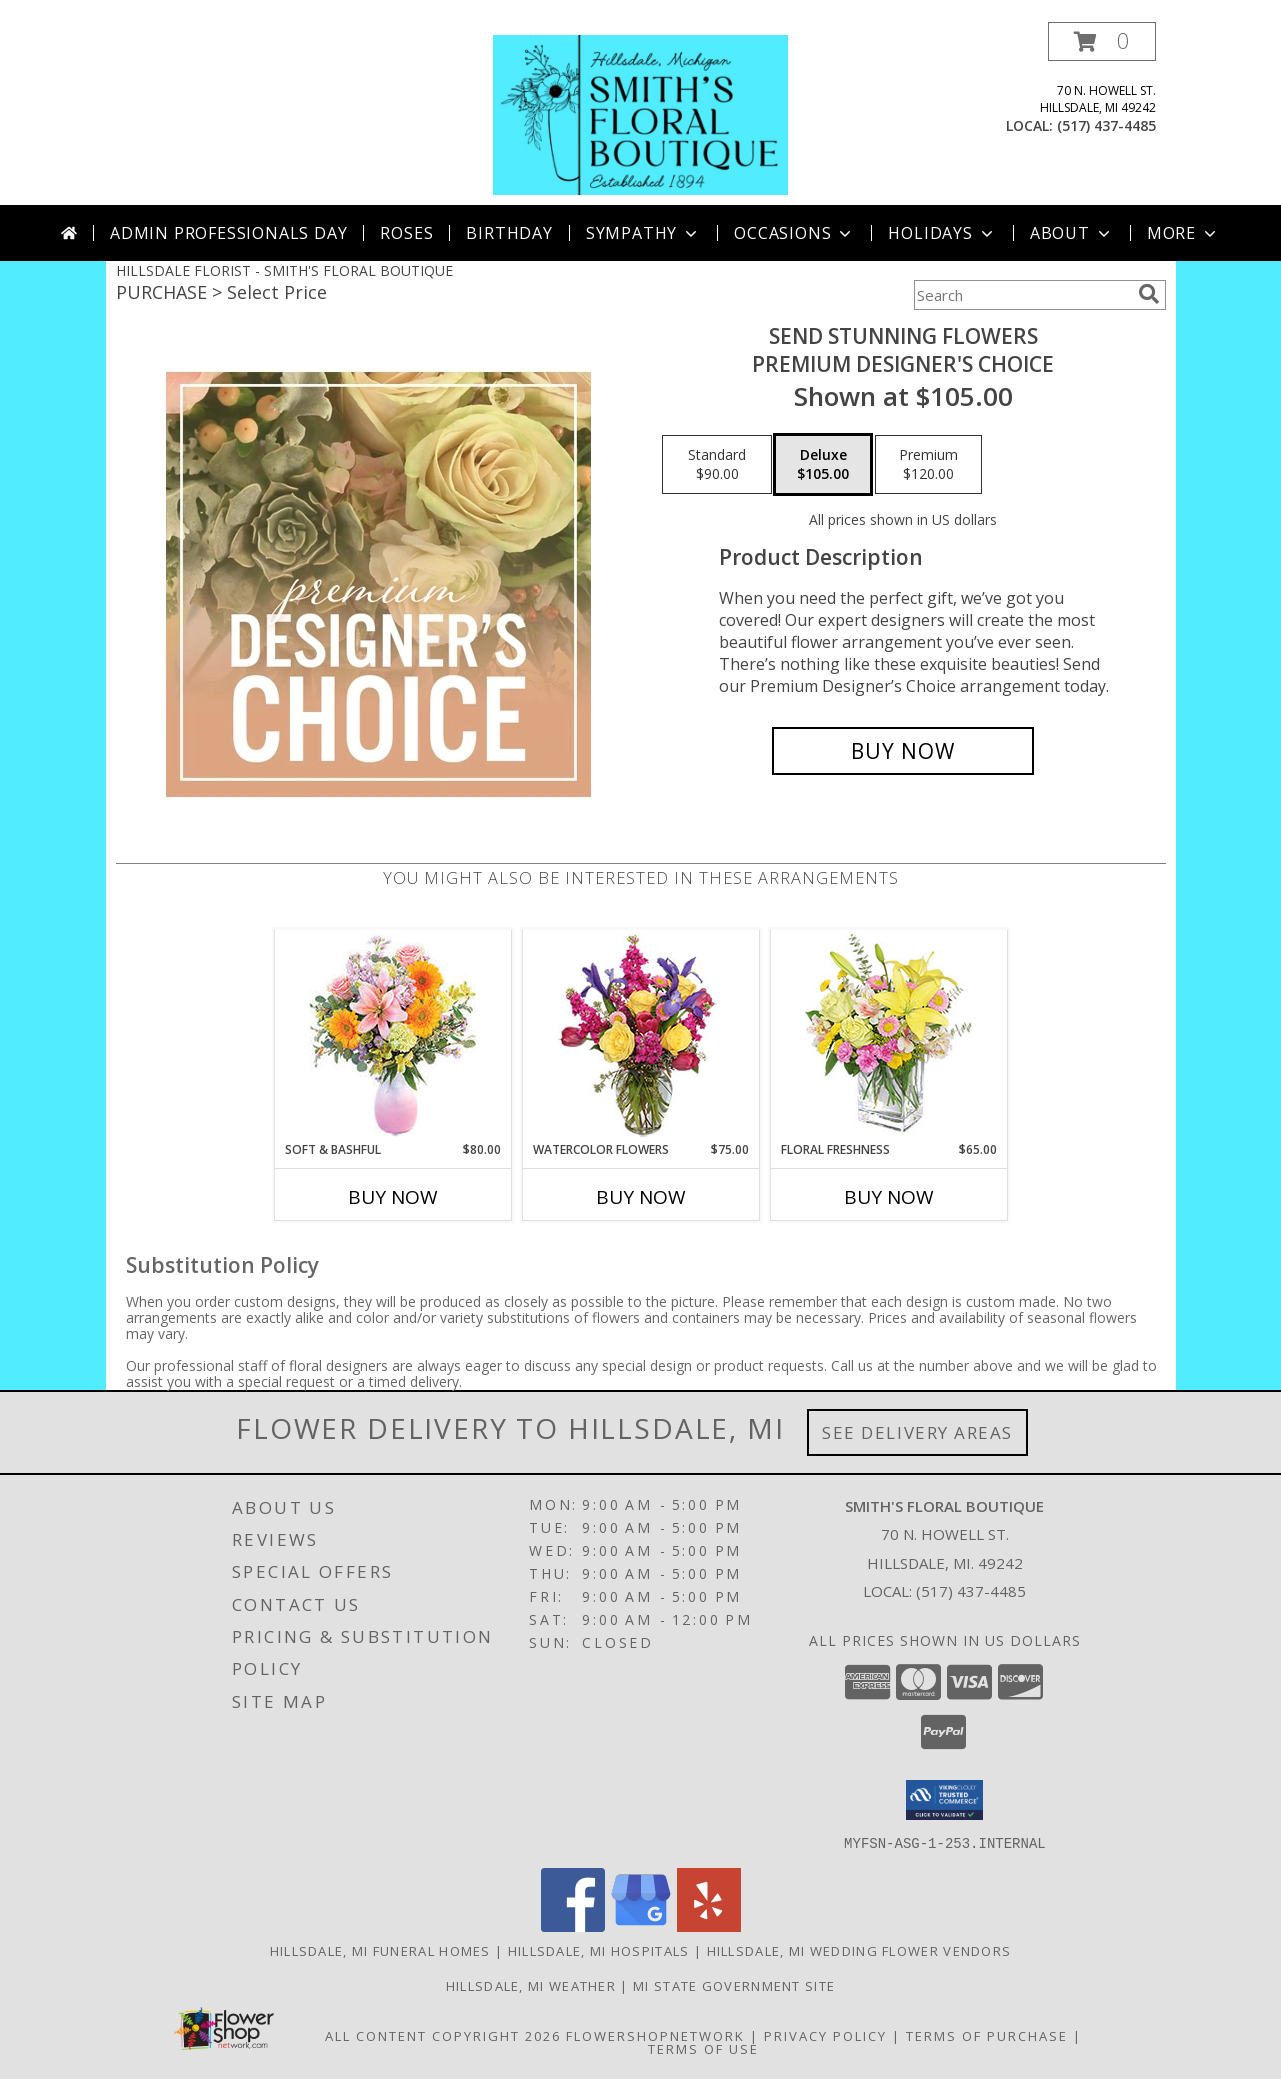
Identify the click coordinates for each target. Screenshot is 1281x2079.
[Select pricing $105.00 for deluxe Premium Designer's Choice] (823, 465)
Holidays (942, 233)
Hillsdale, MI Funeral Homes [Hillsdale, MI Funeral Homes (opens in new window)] (380, 1950)
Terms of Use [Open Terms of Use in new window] (703, 2048)
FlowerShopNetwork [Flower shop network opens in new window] (655, 2035)
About (1072, 233)
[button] (1102, 41)
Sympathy (643, 233)
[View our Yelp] (709, 1925)
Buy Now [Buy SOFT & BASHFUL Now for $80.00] (393, 1197)
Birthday (509, 233)
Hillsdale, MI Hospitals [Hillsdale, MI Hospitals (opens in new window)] (599, 1950)
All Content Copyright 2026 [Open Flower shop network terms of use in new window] (443, 2035)
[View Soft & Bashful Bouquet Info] (392, 1035)
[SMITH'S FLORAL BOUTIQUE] (640, 113)
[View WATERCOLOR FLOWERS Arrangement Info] (640, 1035)
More (1183, 233)
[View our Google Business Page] (641, 1925)
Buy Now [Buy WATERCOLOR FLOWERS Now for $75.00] (641, 1197)
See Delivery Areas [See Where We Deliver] (917, 1432)
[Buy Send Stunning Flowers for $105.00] (903, 751)
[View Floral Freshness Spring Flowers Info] (888, 1035)
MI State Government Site (734, 1985)
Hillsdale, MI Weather (531, 1985)
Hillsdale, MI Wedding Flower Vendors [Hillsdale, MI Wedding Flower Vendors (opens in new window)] (859, 1950)
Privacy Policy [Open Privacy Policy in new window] (825, 2035)
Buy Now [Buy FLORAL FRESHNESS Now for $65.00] (889, 1197)
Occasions (794, 233)
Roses (406, 233)
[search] (1149, 294)
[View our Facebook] (573, 1925)
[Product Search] (1022, 295)
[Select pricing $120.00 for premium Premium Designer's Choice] (928, 465)
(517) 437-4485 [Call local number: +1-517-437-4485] (1106, 125)
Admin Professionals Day (228, 233)
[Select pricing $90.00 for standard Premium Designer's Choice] (717, 465)
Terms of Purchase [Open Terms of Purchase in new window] (987, 2035)
